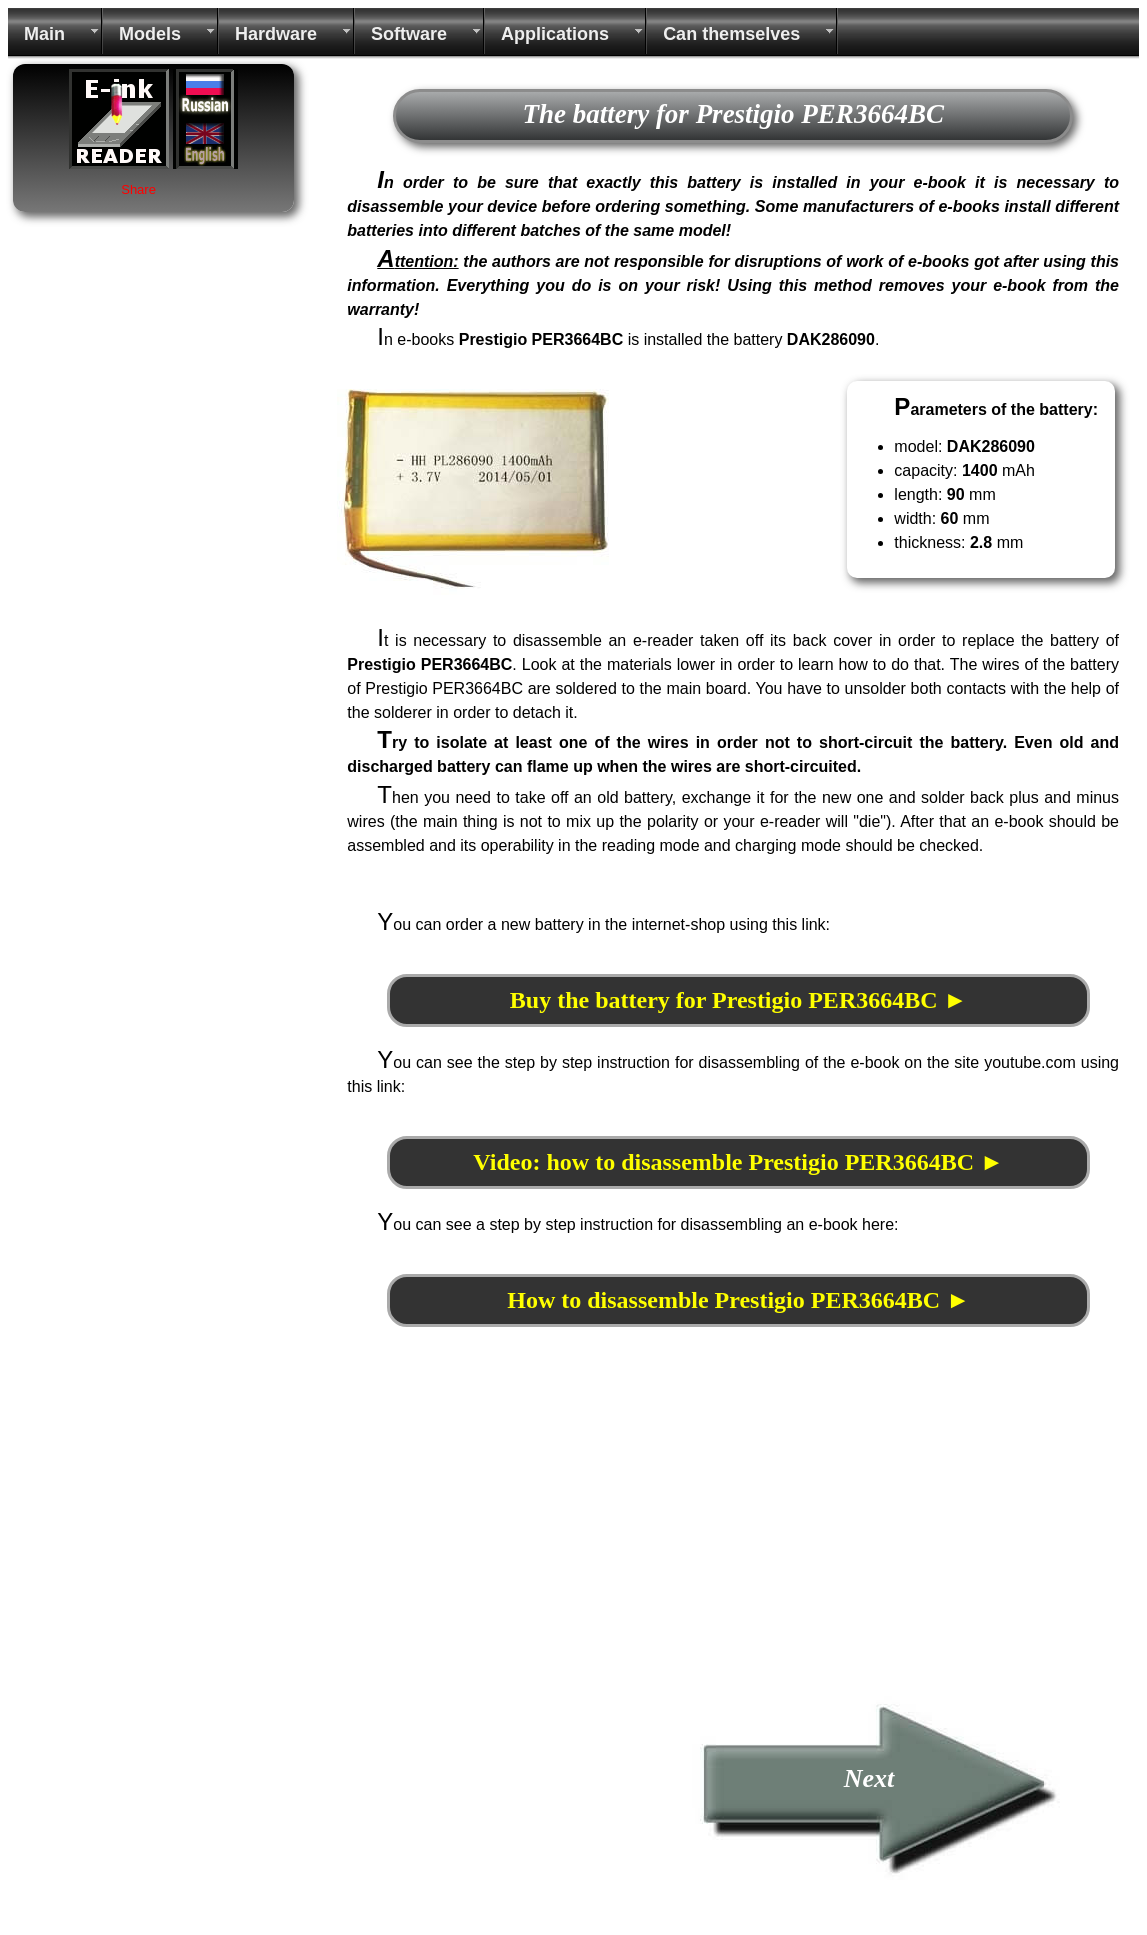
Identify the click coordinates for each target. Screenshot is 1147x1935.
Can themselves (731, 34)
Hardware (276, 34)
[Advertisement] (505, 1555)
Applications (555, 34)
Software (409, 34)
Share (138, 189)
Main (44, 34)
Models (150, 34)
